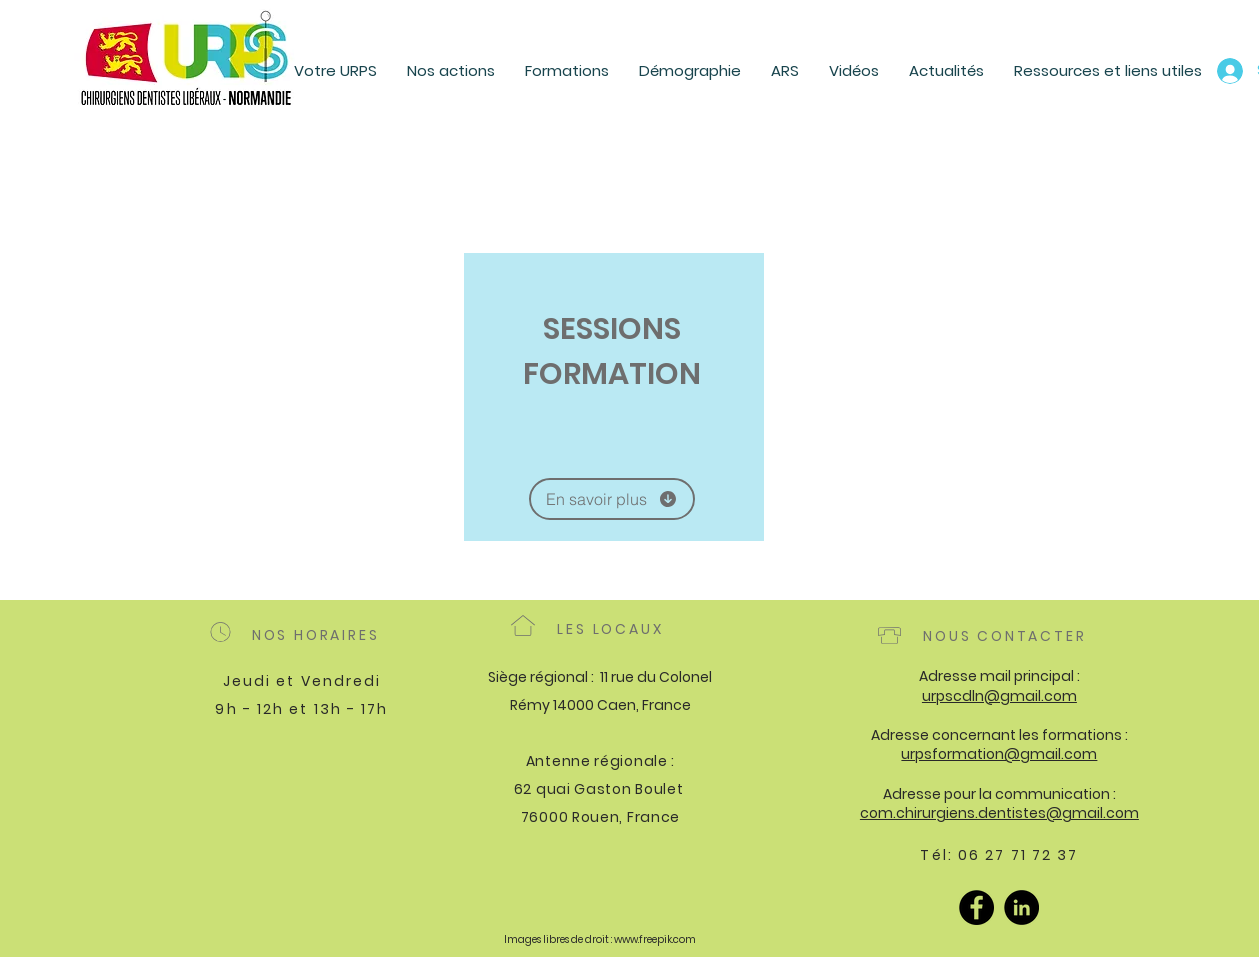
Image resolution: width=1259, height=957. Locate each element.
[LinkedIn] (1021, 907)
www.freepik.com (655, 939)
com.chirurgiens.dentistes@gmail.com (999, 813)
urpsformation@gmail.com (999, 754)
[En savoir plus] (612, 499)
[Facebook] (976, 907)
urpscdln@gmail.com (999, 696)
